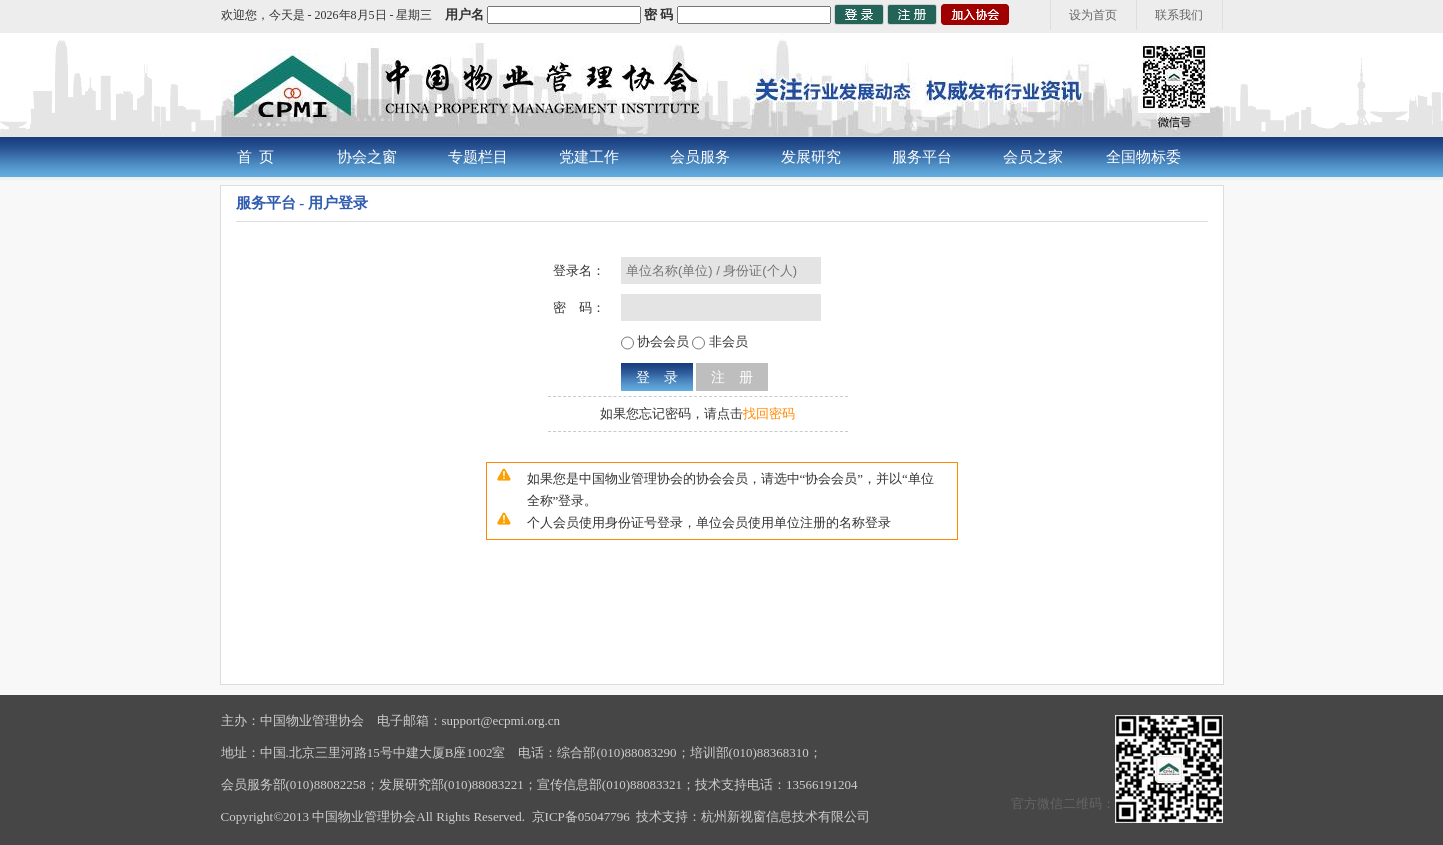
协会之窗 (367, 157)
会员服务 (700, 157)
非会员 (726, 341)
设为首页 (1093, 15)
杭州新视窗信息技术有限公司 (785, 816)
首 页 (256, 157)
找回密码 (769, 413)
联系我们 (1179, 15)
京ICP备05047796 (581, 816)
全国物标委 (1143, 157)
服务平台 (922, 157)
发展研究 (811, 157)
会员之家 (1033, 157)
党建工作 (589, 157)
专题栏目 (478, 157)
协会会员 (661, 341)
